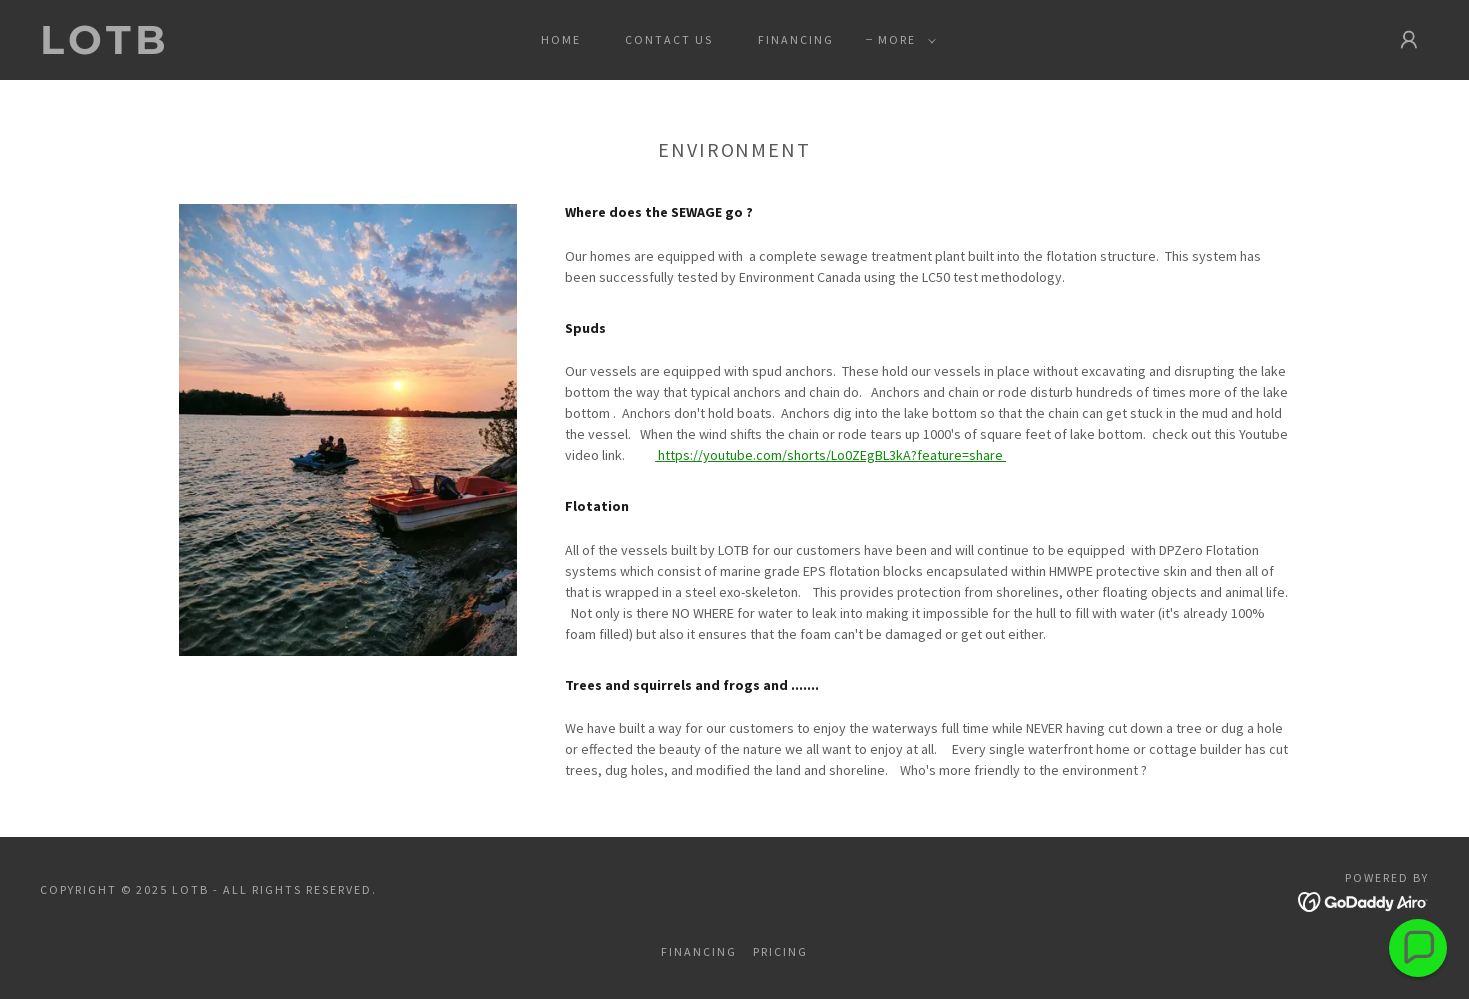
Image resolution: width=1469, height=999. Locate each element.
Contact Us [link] (669, 39)
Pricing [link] (780, 951)
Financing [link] (796, 39)
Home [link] (561, 39)
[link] (232, 49)
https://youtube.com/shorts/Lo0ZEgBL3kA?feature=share (830, 455)
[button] (903, 40)
